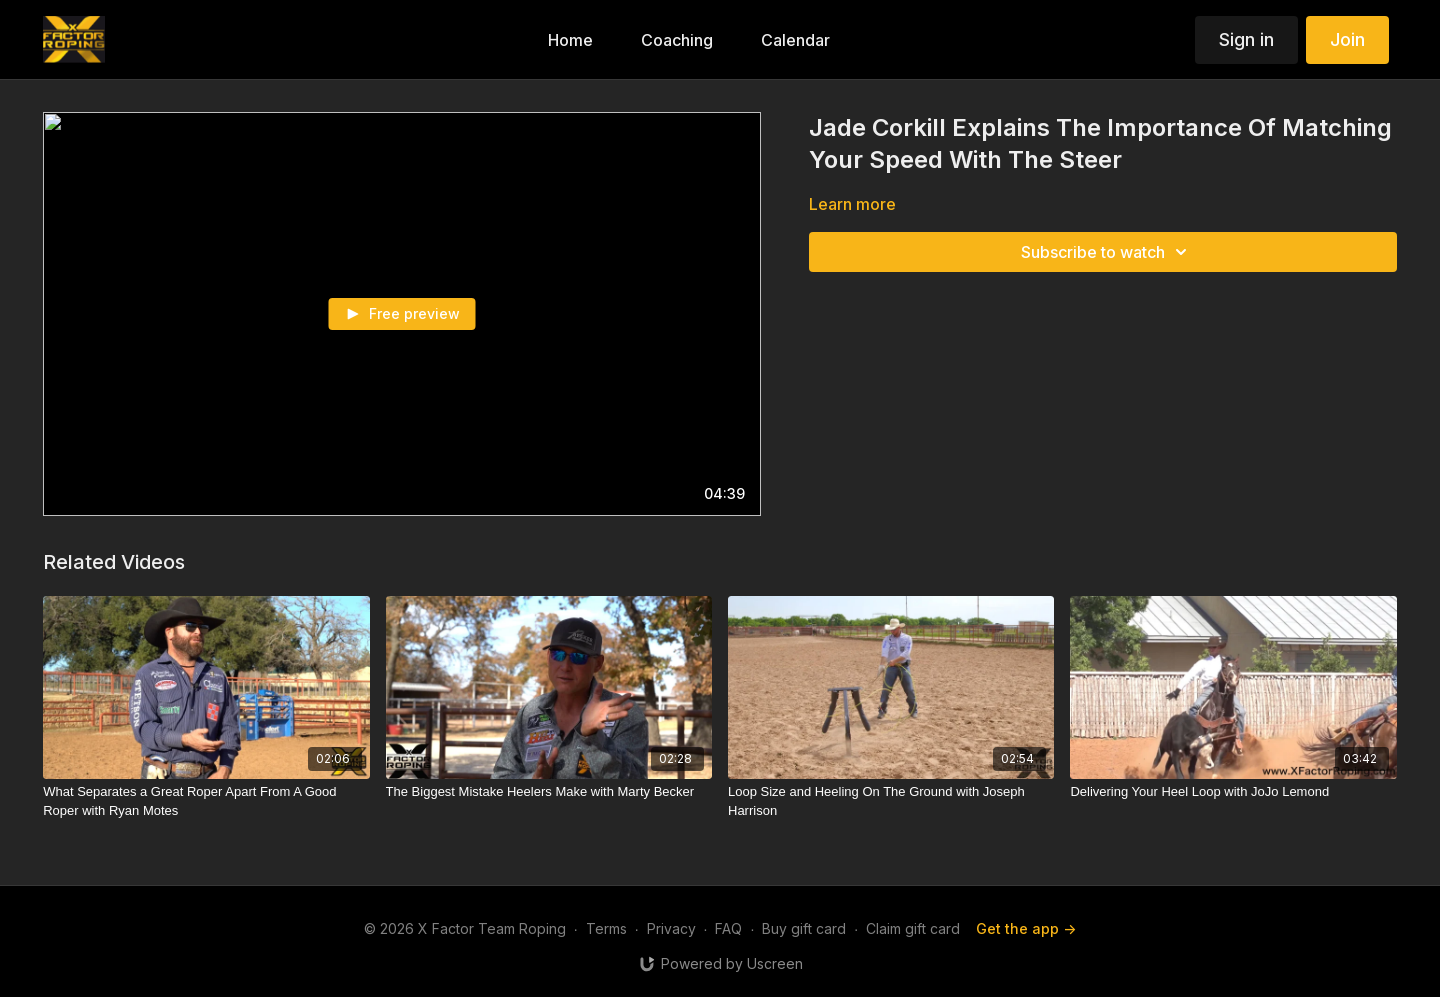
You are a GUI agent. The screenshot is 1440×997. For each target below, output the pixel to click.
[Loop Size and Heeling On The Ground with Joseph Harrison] (891, 801)
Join (1347, 39)
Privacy (671, 928)
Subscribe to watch (1107, 252)
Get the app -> (1026, 928)
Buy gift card (804, 928)
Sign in (1246, 39)
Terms (606, 928)
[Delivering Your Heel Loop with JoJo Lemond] (1233, 792)
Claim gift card (913, 928)
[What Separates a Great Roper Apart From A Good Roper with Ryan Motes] (206, 801)
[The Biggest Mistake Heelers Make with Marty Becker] (549, 792)
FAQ (728, 928)
